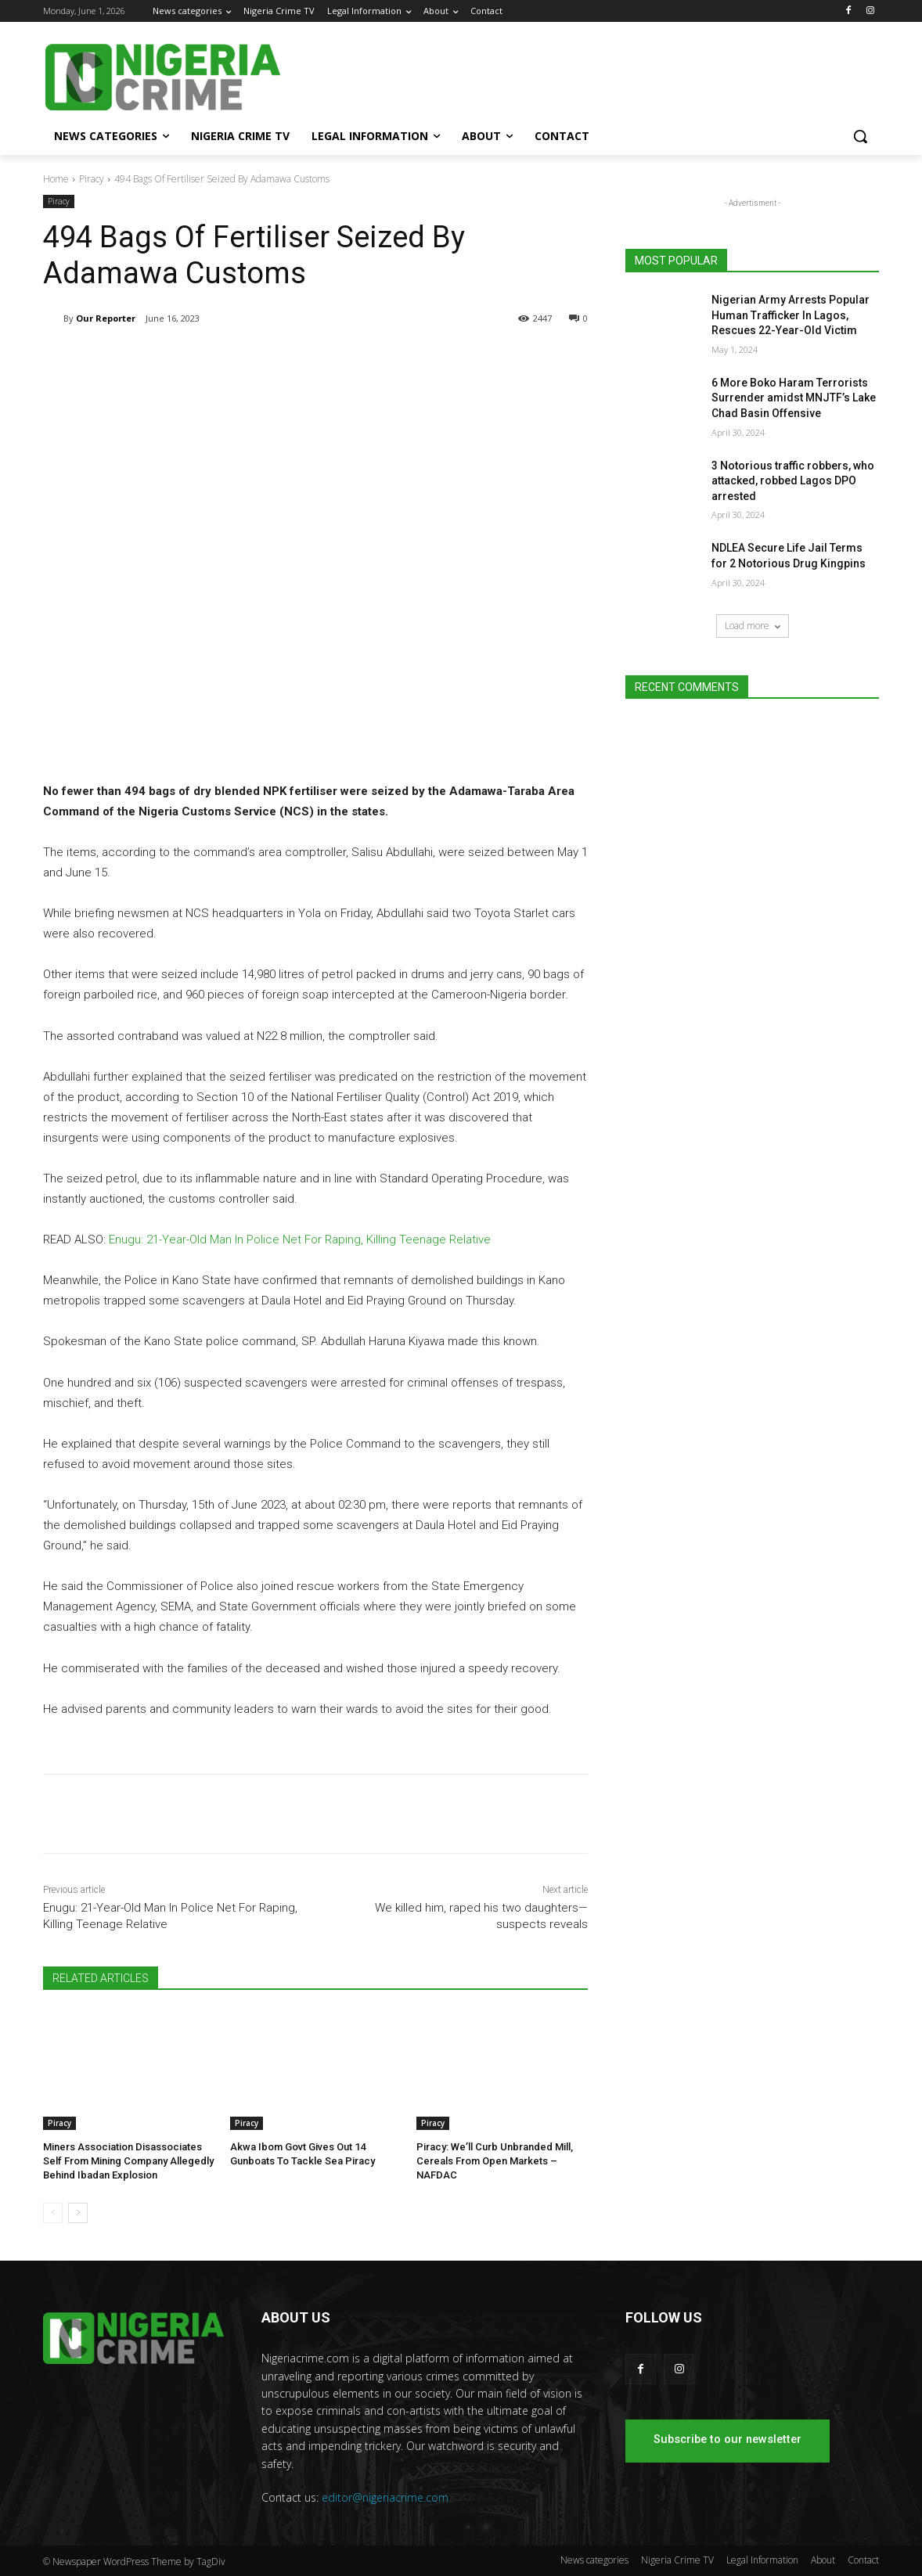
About (823, 2560)
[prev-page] (53, 2213)
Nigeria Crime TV (677, 2560)
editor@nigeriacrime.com (385, 2497)
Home (56, 178)
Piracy (91, 178)
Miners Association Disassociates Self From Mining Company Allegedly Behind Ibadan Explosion (128, 2161)
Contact (863, 2560)
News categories (594, 2560)
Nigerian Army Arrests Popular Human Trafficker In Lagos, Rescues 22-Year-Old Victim (790, 314)
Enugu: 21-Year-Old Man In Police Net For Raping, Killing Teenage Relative (300, 1239)
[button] (860, 136)
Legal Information (762, 2560)
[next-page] (78, 2213)
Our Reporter (105, 318)
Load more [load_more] (752, 625)
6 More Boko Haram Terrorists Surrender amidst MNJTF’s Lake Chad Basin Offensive (793, 397)
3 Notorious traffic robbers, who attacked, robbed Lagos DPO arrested (792, 480)
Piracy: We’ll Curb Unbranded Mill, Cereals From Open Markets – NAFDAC (494, 2161)
